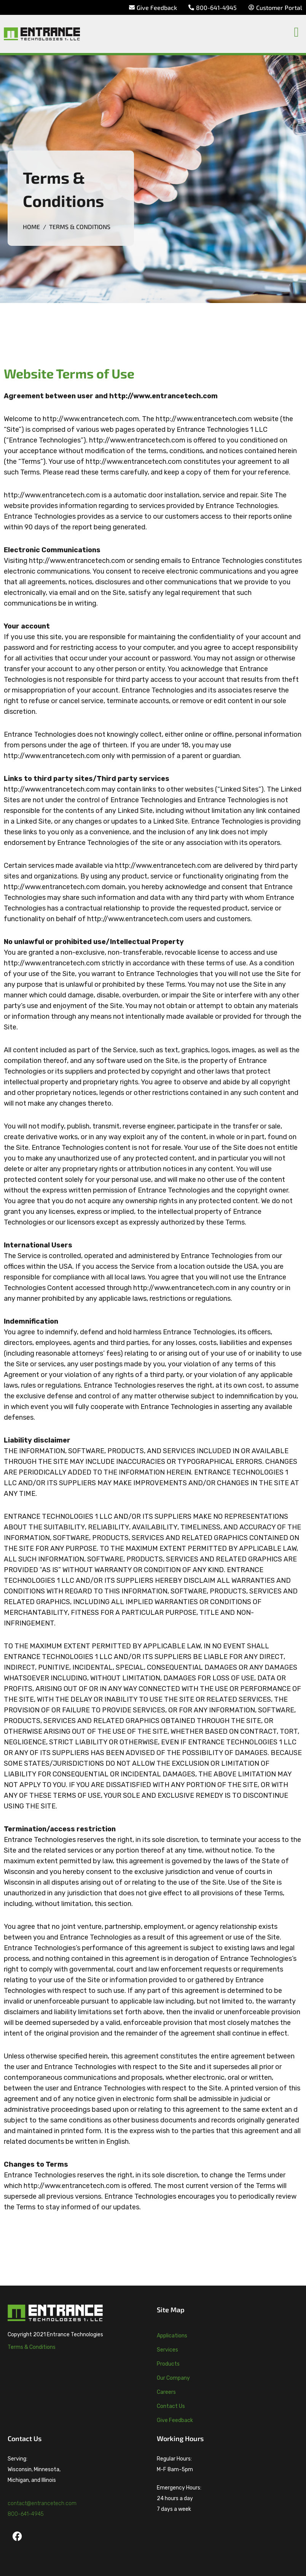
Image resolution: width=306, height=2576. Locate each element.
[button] (296, 32)
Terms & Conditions (32, 2347)
